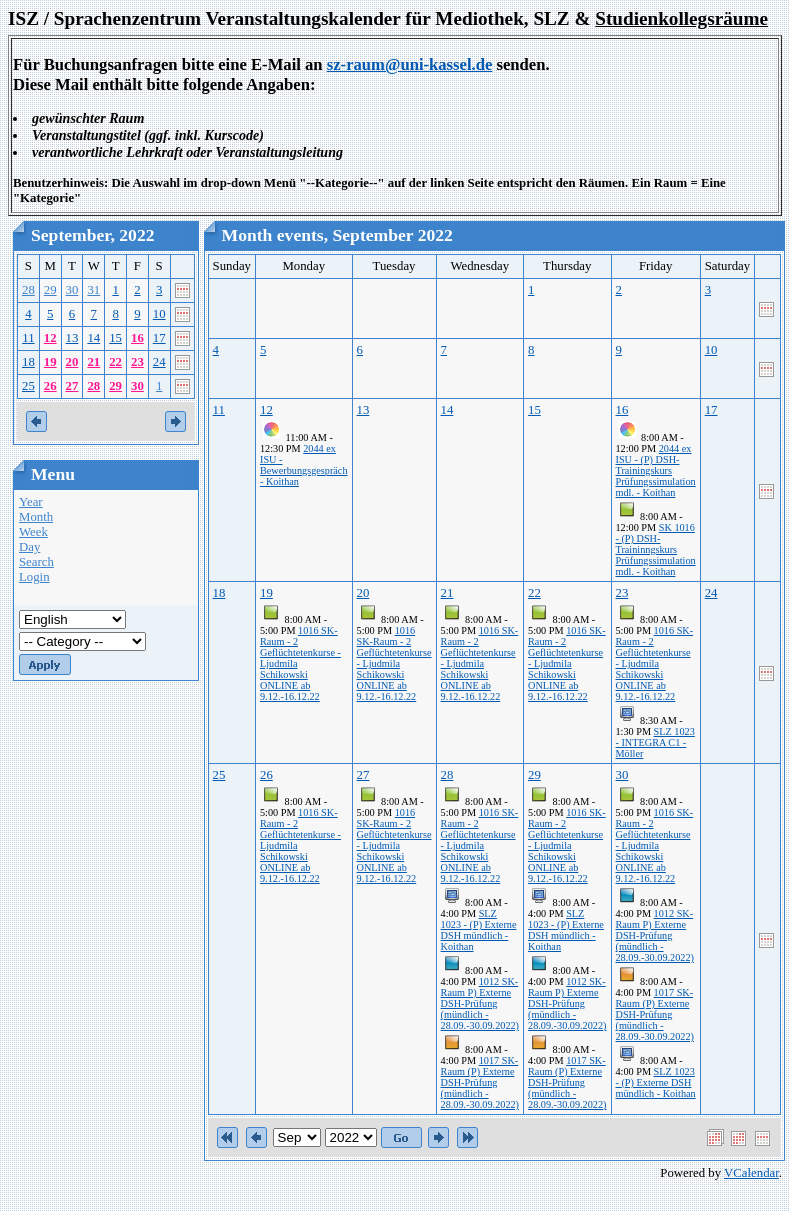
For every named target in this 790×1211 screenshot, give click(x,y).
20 (72, 362)
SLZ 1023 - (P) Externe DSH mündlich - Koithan (479, 930)
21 (93, 362)
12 (50, 338)
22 (115, 362)
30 (72, 290)
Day (29, 547)
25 (28, 386)
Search (36, 562)
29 (50, 290)
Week (33, 532)
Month (36, 517)
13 (72, 338)
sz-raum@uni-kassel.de (410, 64)
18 (28, 362)
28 (28, 290)
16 (137, 338)
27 (72, 386)
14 (93, 338)
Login (34, 577)
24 (159, 362)
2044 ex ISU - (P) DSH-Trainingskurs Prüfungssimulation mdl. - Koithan (656, 470)
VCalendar (751, 1173)
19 (50, 362)
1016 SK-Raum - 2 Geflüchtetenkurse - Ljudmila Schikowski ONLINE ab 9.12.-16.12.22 (394, 663)
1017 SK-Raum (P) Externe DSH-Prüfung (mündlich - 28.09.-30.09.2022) (480, 1082)
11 (28, 338)
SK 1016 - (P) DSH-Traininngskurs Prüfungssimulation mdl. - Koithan (656, 549)
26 (50, 386)
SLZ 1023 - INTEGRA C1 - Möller (655, 742)
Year (31, 502)
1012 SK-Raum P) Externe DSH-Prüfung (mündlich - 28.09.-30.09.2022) (480, 1003)
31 (93, 290)
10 (159, 314)
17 (159, 338)
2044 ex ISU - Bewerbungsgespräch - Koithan (304, 465)
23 (137, 362)
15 (115, 338)
